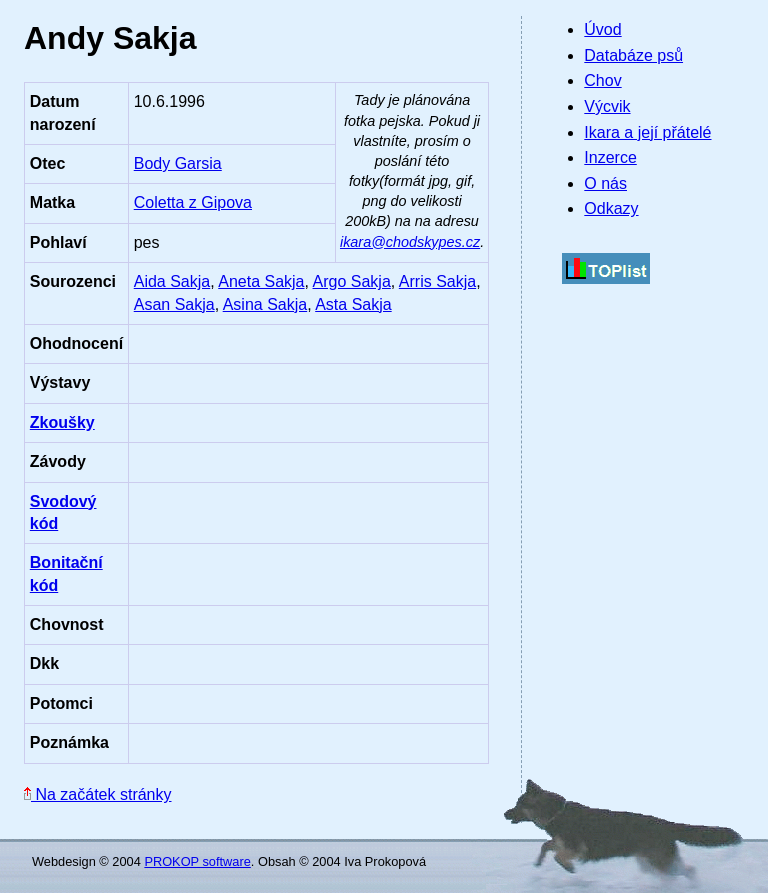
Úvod (602, 29)
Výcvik (607, 106)
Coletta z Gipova (193, 202)
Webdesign (64, 861)
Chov (602, 80)
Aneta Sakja (261, 281)
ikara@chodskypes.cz (410, 242)
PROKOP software (197, 861)
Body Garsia (178, 163)
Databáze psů (633, 55)
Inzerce (610, 157)
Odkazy (611, 208)
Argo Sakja (352, 281)
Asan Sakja (174, 304)
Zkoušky (62, 422)
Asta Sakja (353, 304)
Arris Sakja (437, 281)
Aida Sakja (172, 281)
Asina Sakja (265, 304)
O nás (605, 183)
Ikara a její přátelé (647, 132)
